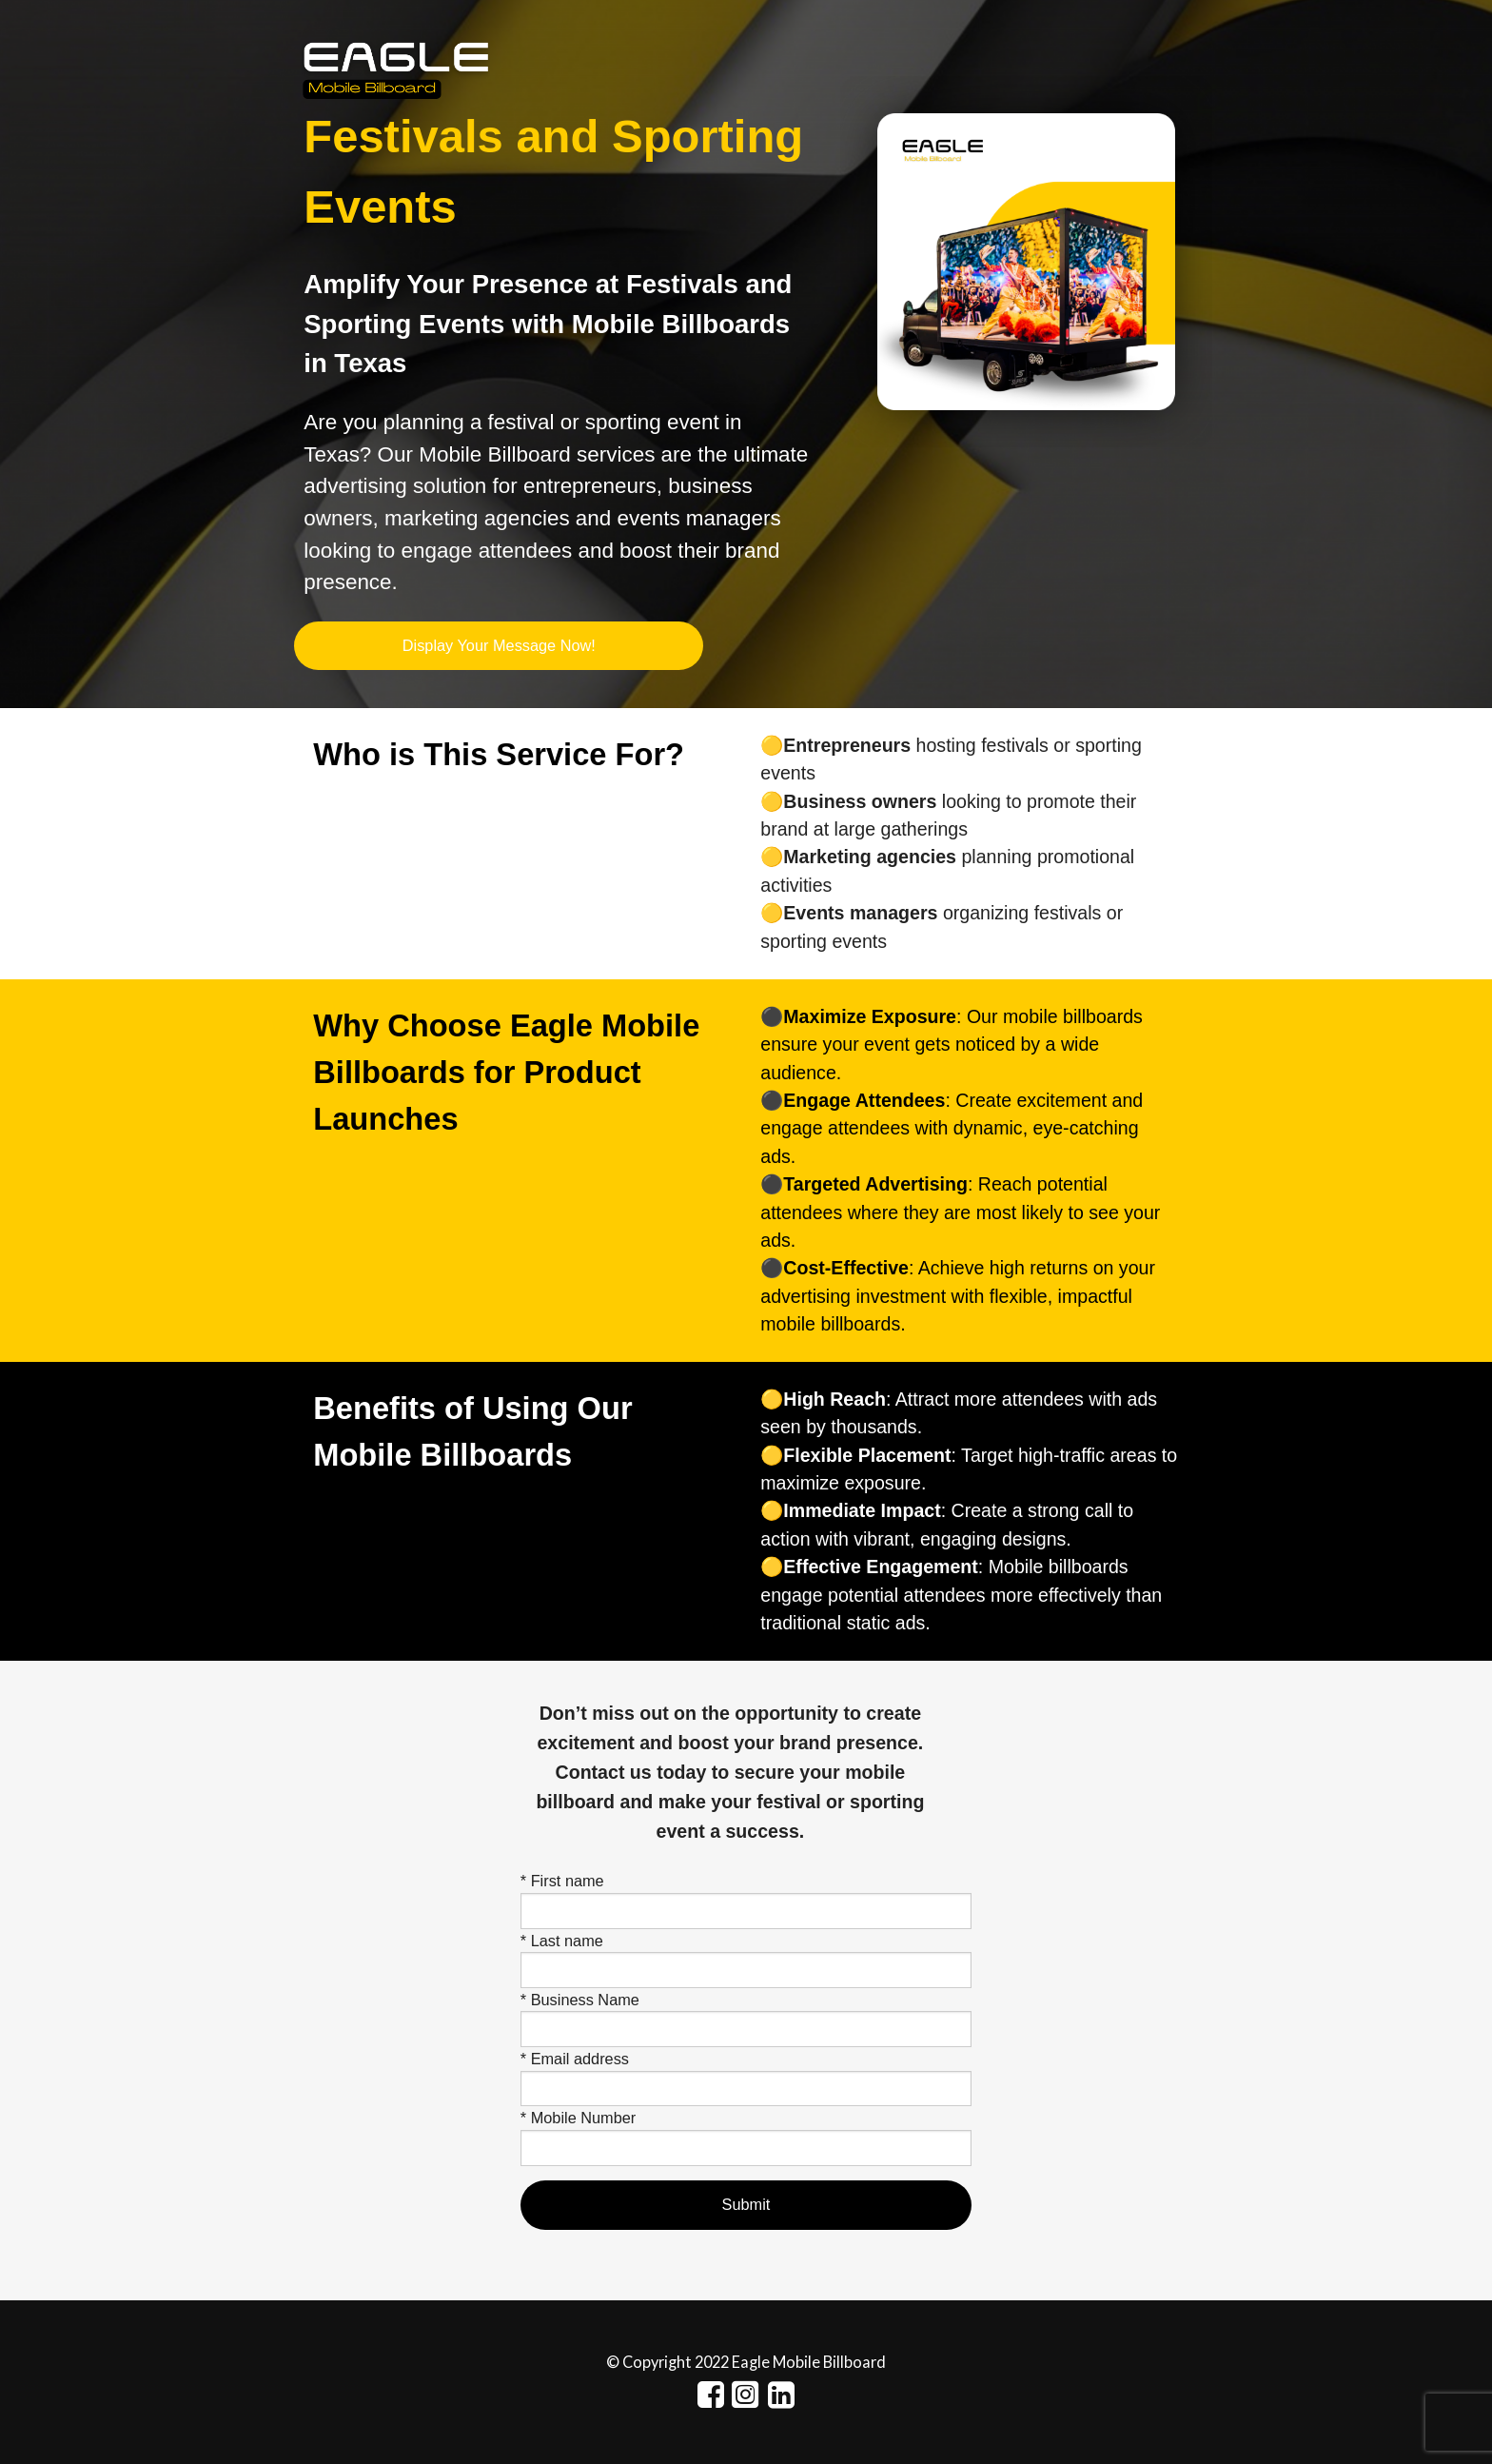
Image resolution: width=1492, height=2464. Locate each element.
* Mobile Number (578, 2117)
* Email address (574, 2058)
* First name (562, 1880)
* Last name (561, 1940)
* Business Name (579, 1999)
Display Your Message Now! (499, 645)
